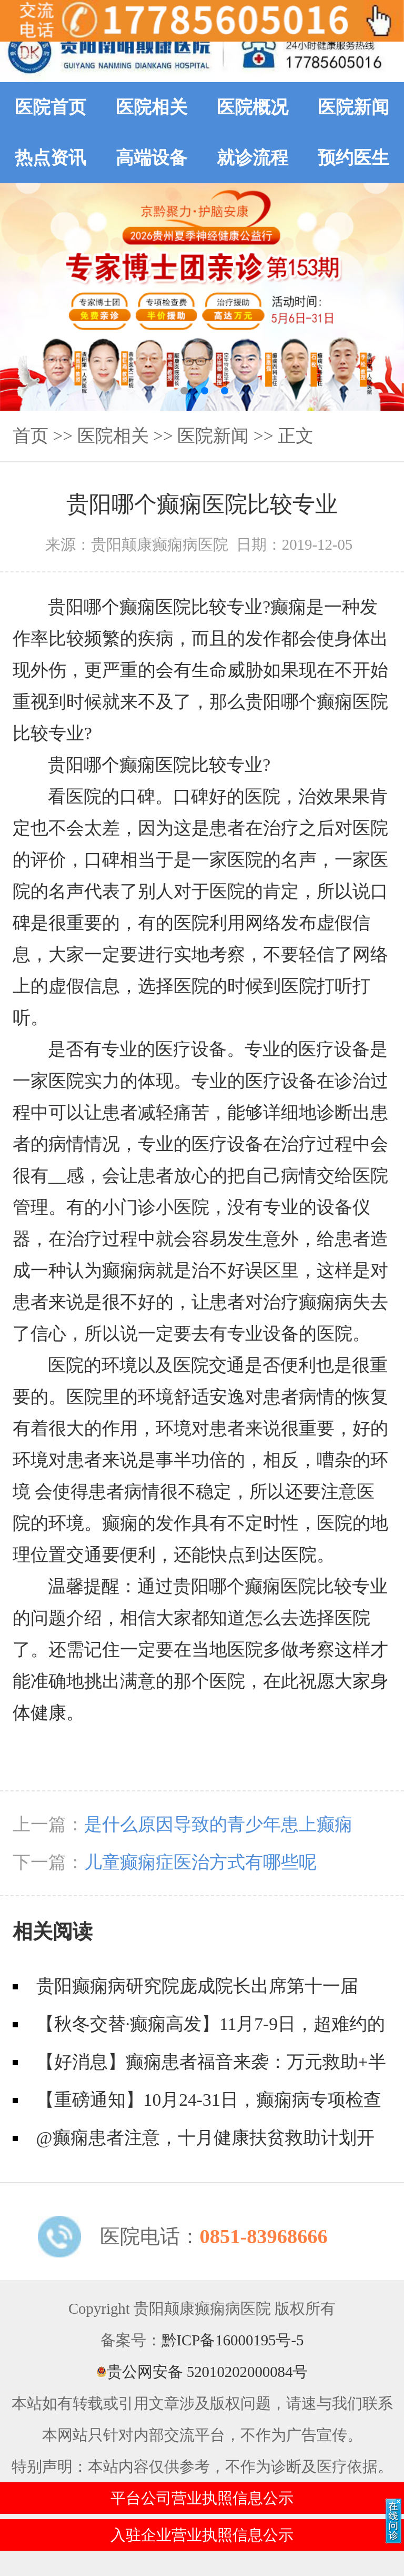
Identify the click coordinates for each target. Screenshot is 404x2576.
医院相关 (151, 107)
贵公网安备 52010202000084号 (202, 2371)
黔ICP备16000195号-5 (232, 2340)
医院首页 (50, 107)
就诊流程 (252, 157)
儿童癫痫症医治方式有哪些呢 (200, 1862)
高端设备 (151, 157)
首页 (30, 435)
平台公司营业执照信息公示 (202, 2498)
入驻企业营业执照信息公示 (202, 2535)
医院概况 (252, 107)
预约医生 (353, 157)
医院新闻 (353, 107)
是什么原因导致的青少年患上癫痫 (218, 1824)
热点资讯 (50, 157)
